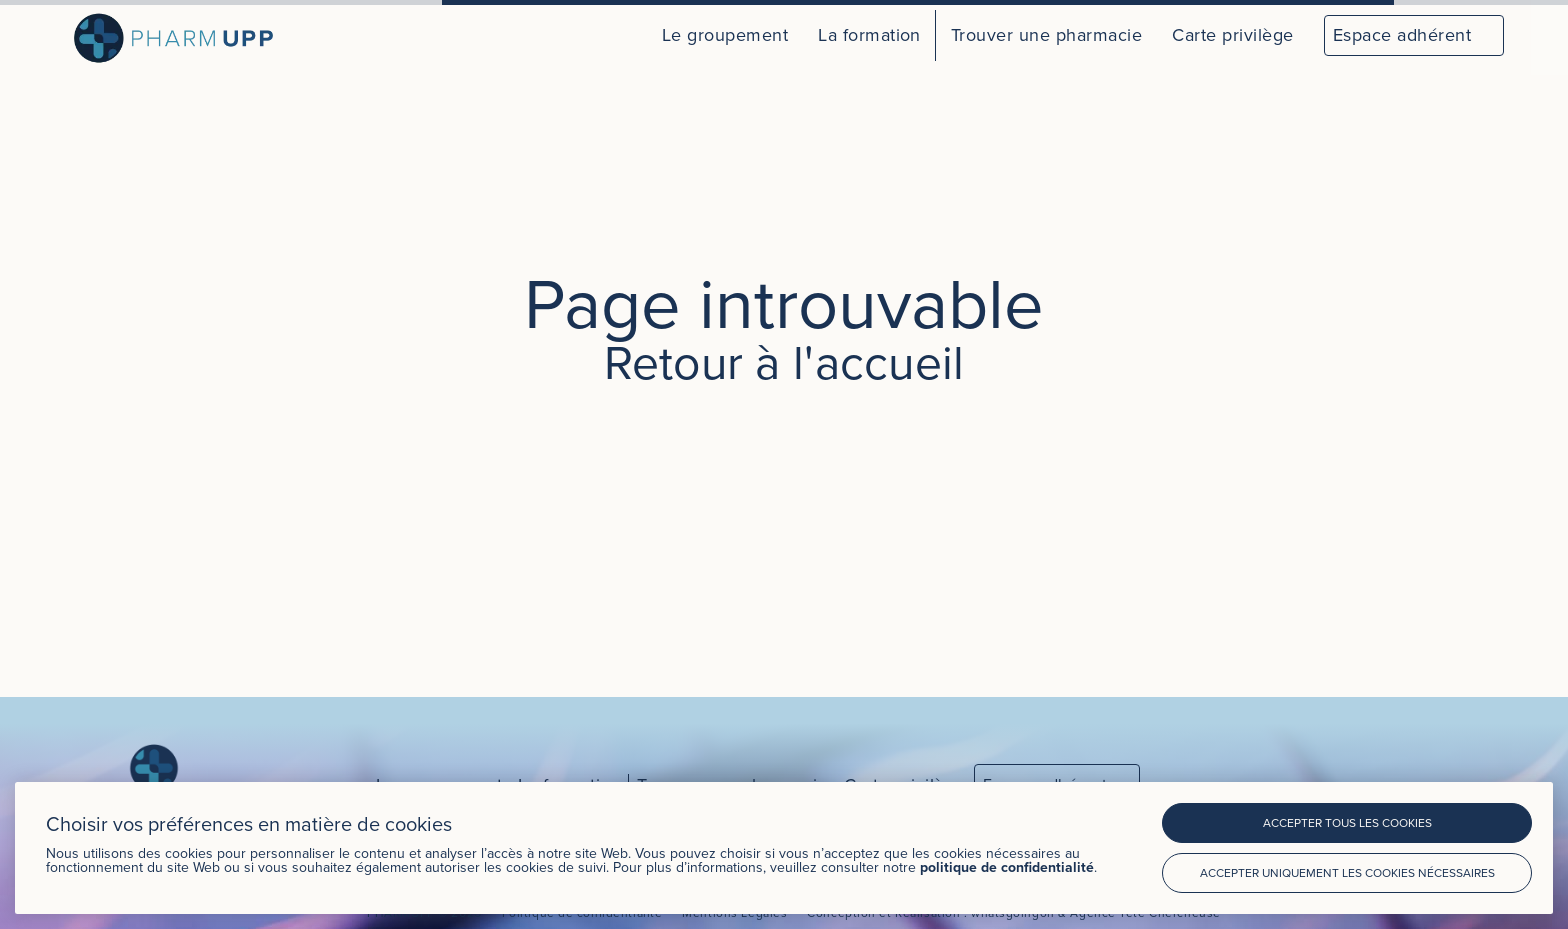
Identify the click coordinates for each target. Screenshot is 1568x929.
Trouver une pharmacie (1046, 34)
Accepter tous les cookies (1347, 822)
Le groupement (725, 34)
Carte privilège (1232, 34)
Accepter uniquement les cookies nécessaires (1347, 872)
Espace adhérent (1402, 34)
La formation (869, 34)
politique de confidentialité (1007, 867)
